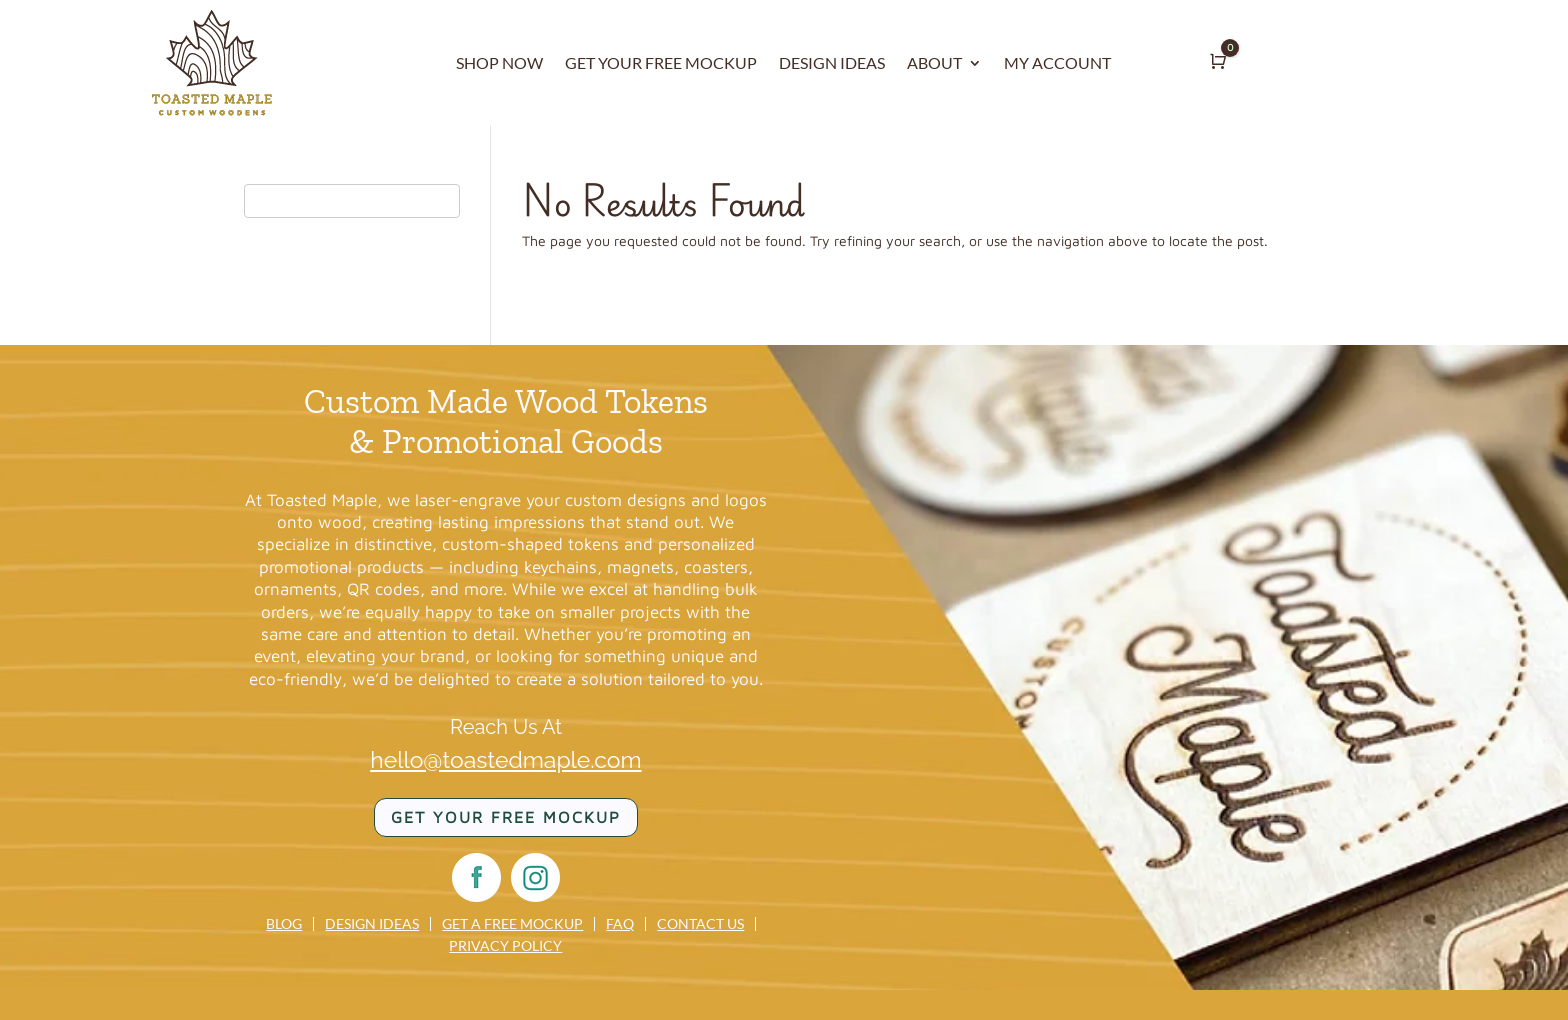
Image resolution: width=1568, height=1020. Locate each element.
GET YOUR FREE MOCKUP (661, 64)
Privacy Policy (505, 946)
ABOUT (934, 64)
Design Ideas (372, 924)
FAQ (620, 924)
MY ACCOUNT (1057, 64)
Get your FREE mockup (506, 817)
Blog (284, 924)
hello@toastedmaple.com (505, 759)
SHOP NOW (499, 64)
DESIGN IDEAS (832, 64)
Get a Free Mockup (512, 924)
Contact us (700, 924)
